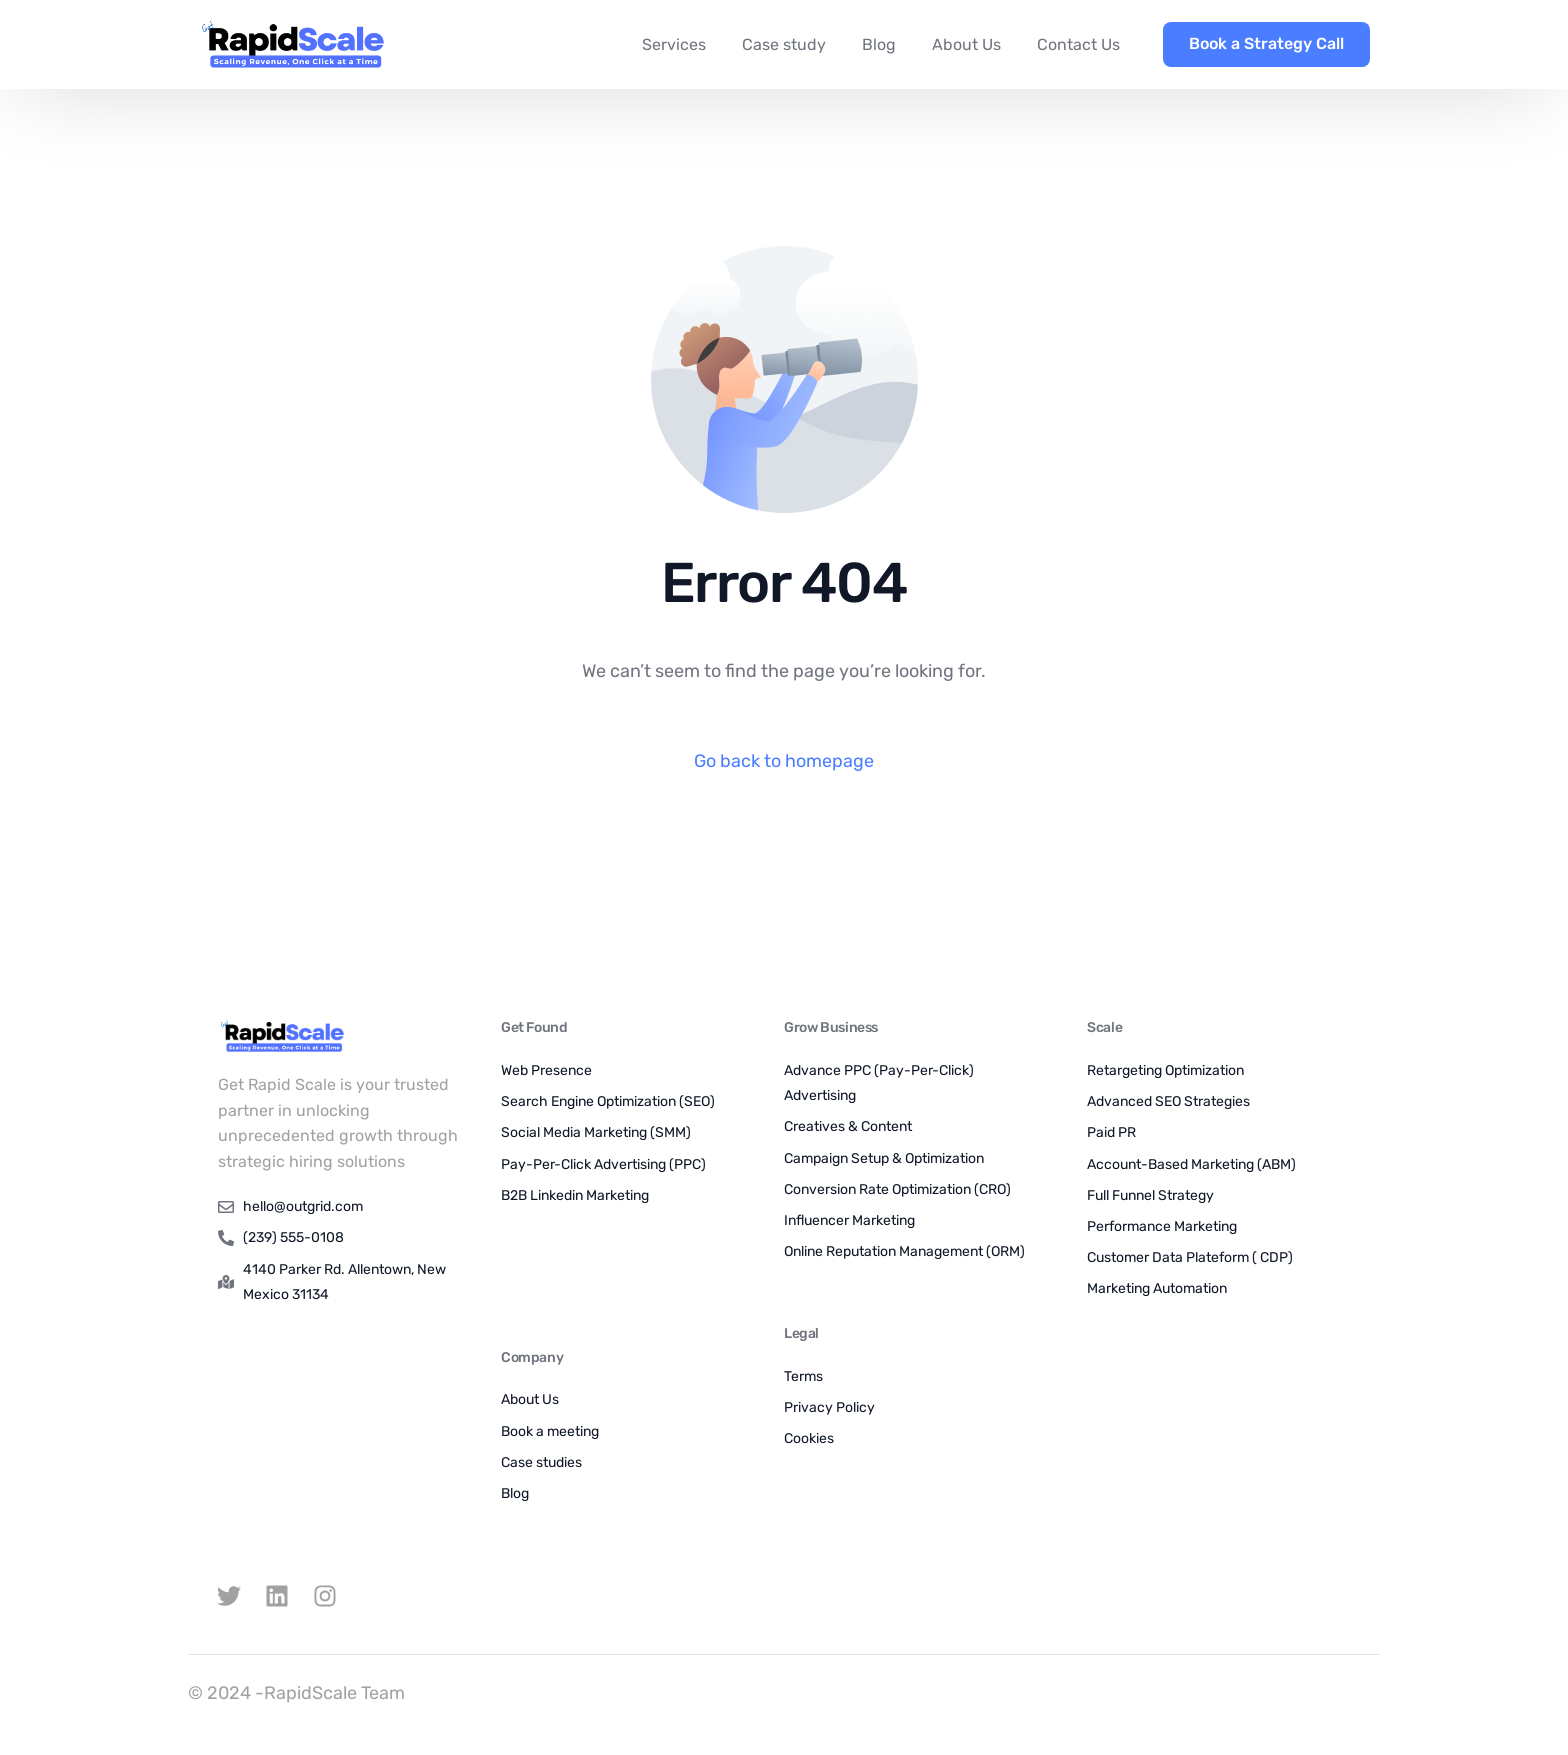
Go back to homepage (784, 761)
